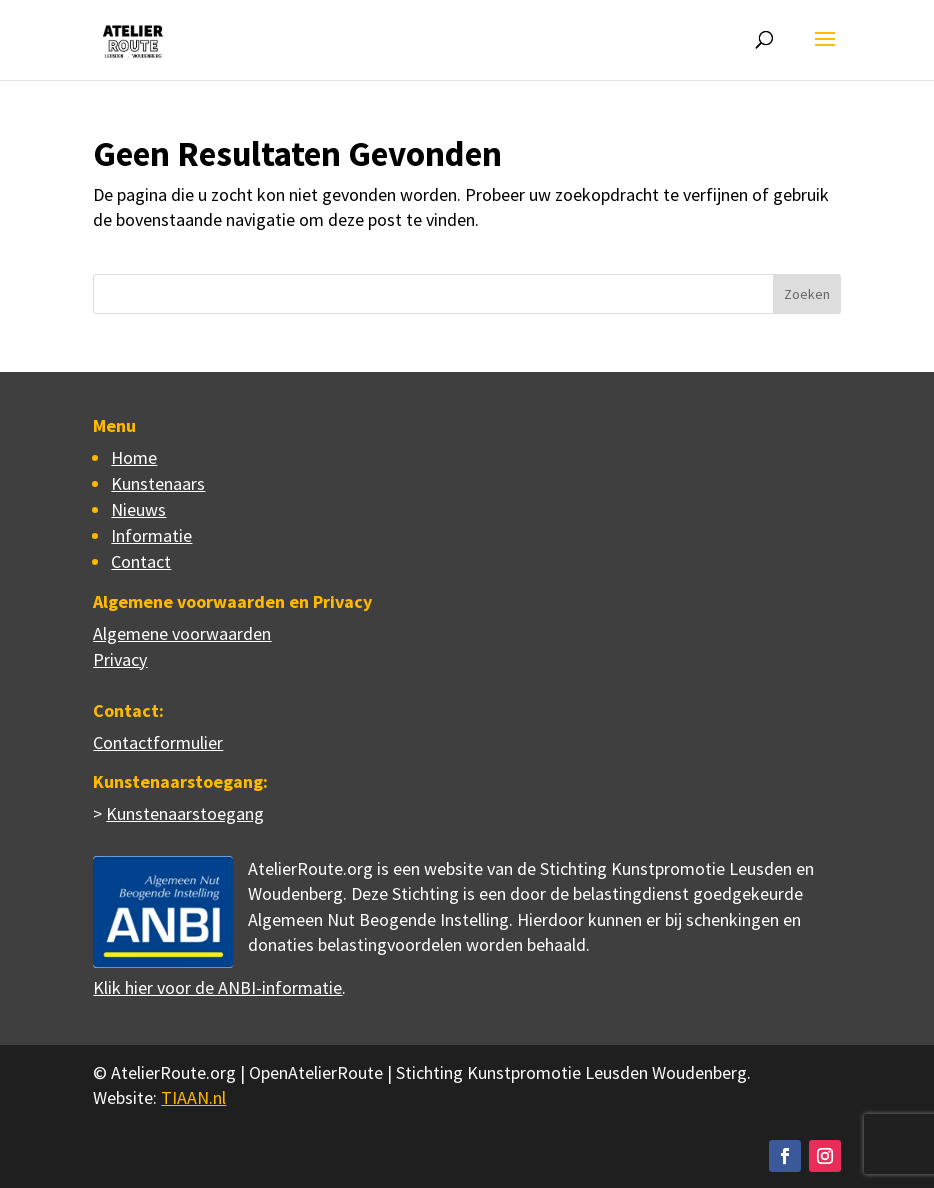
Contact (141, 561)
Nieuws (138, 509)
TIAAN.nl (193, 1097)
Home (134, 457)
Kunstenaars (158, 483)
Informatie (151, 535)
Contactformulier (158, 742)
